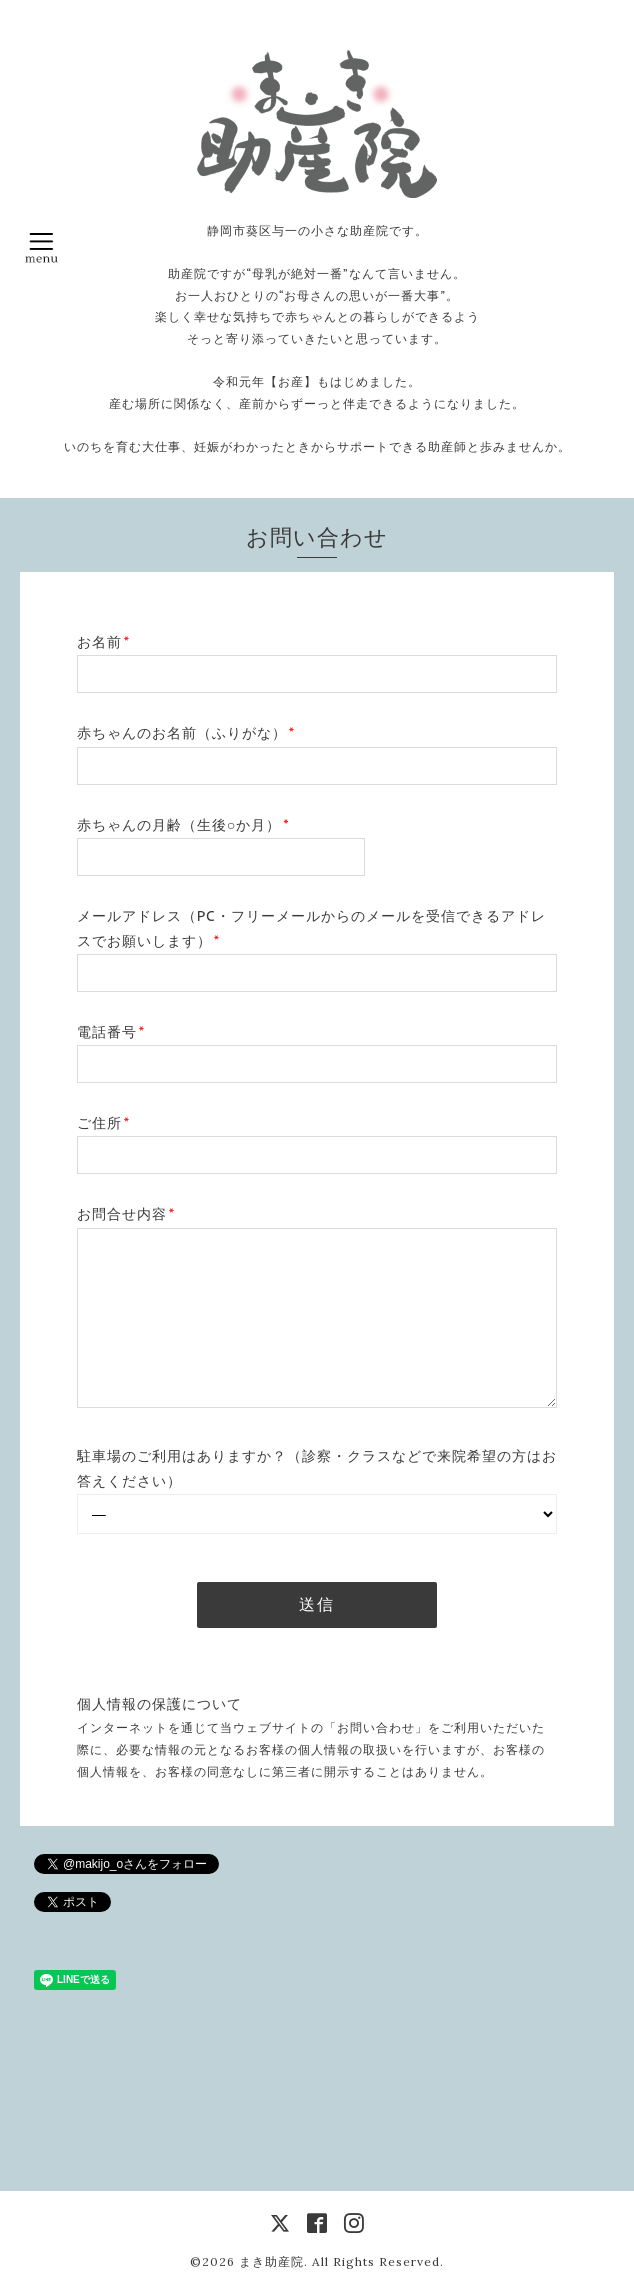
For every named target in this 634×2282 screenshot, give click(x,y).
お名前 (103, 642)
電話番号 (111, 1032)
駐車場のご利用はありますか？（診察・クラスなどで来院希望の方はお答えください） (317, 1468)
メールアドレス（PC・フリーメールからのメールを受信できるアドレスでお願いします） (311, 928)
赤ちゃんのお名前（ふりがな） (186, 733)
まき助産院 (271, 2261)
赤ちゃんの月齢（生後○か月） (183, 825)
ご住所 (103, 1123)
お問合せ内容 (126, 1214)
